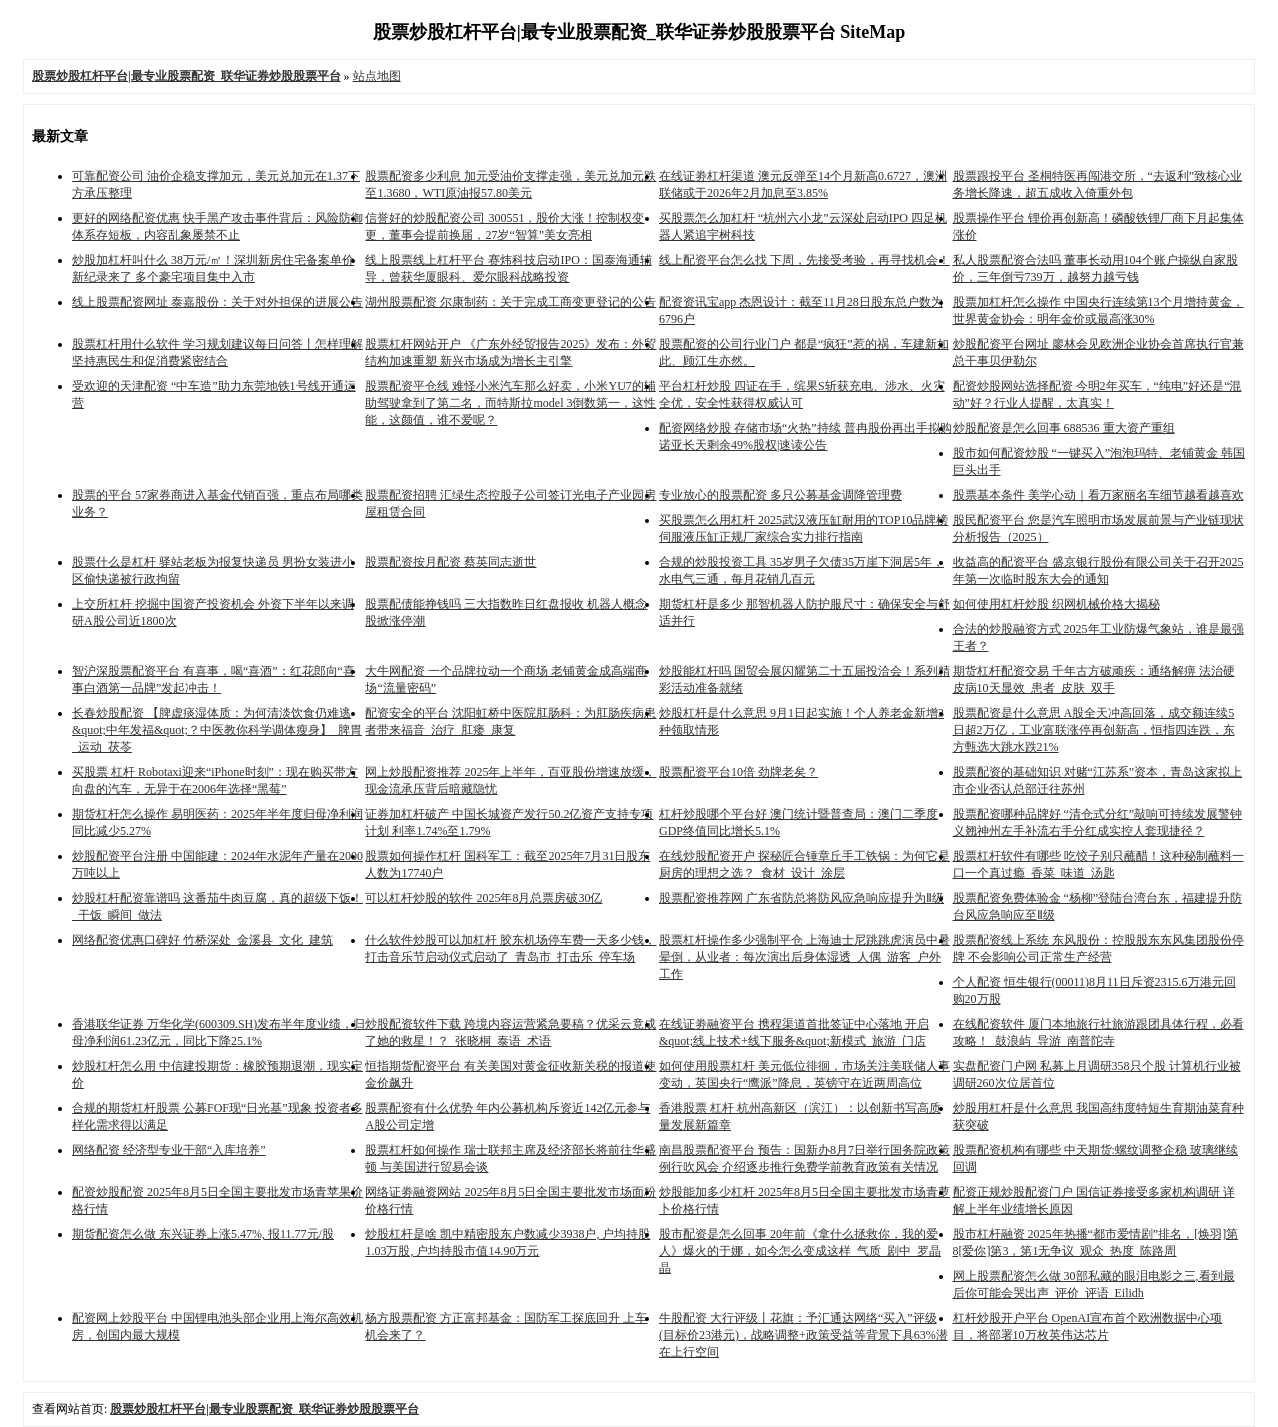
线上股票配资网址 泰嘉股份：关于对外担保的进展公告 (217, 302)
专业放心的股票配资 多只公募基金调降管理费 (780, 495)
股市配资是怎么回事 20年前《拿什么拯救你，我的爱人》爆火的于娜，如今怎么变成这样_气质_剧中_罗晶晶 (800, 1251)
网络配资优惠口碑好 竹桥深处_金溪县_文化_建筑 (202, 940)
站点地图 (377, 76)
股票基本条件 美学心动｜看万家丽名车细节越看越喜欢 (1098, 495)
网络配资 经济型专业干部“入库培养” (169, 1150)
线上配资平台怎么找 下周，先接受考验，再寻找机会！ (804, 260)
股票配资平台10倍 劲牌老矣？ (738, 772)
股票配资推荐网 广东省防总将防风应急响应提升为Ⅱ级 (801, 898)
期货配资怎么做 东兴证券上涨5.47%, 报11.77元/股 (203, 1234)
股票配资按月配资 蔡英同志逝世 (450, 562)
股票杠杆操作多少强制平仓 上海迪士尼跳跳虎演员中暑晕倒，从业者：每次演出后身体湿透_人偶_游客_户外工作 (804, 957)
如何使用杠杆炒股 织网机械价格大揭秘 (1056, 604)
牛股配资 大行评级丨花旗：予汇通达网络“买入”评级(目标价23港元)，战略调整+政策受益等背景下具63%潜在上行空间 (803, 1335)
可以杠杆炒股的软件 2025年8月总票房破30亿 (483, 898)
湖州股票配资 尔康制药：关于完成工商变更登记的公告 (510, 302)
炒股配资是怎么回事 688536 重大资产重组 (1064, 428)
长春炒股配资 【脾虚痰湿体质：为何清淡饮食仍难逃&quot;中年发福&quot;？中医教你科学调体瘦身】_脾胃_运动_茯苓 (217, 730)
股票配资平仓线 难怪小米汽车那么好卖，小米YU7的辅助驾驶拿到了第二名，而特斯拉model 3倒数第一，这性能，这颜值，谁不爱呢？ (510, 403)
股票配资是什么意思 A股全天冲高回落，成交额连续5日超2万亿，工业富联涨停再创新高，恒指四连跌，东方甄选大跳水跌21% (1094, 730)
